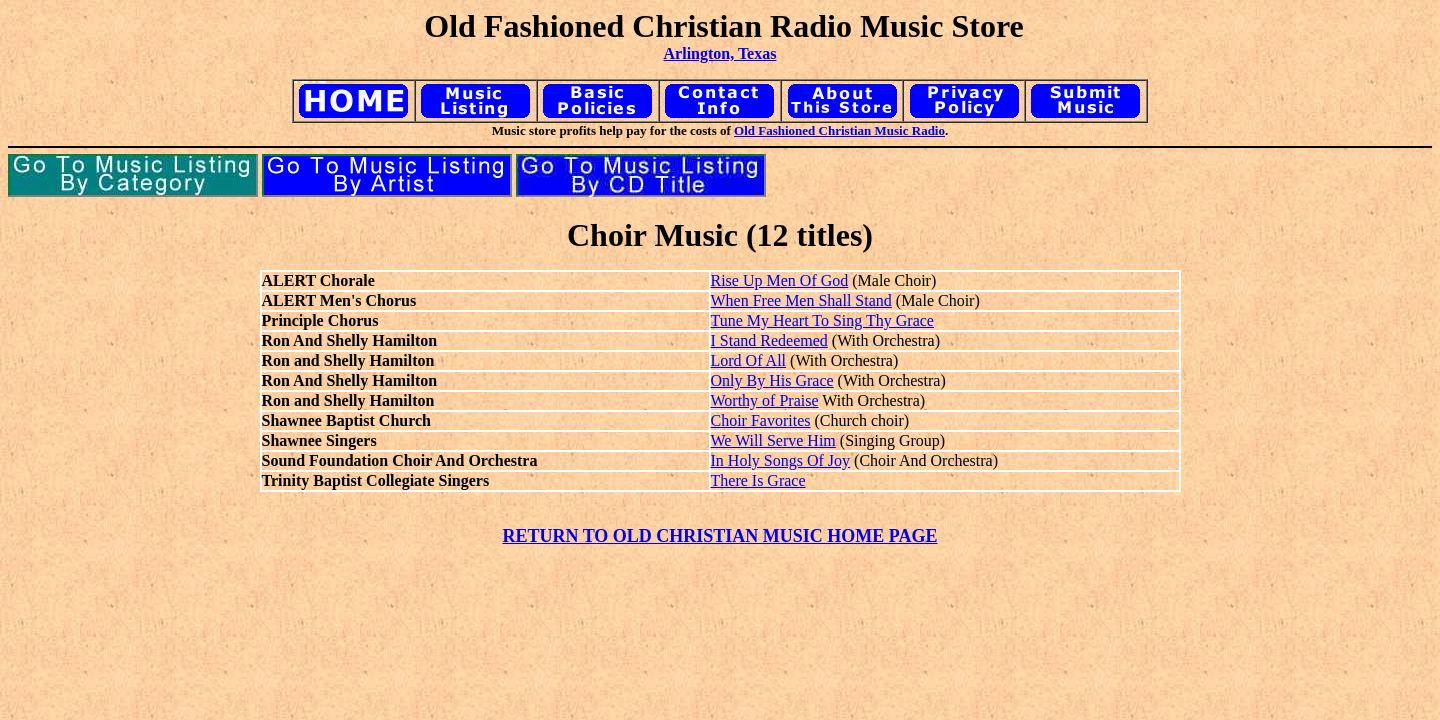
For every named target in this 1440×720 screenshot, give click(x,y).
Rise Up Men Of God (780, 280)
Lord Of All (749, 360)
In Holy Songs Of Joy (781, 460)
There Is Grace (758, 480)
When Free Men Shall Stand (801, 300)
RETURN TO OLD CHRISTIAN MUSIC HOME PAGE (719, 536)
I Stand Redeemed (769, 340)
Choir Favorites (761, 420)
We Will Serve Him (773, 440)
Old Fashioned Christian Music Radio (839, 130)
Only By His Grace (772, 380)
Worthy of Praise (765, 400)
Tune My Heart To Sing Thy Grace (822, 320)
